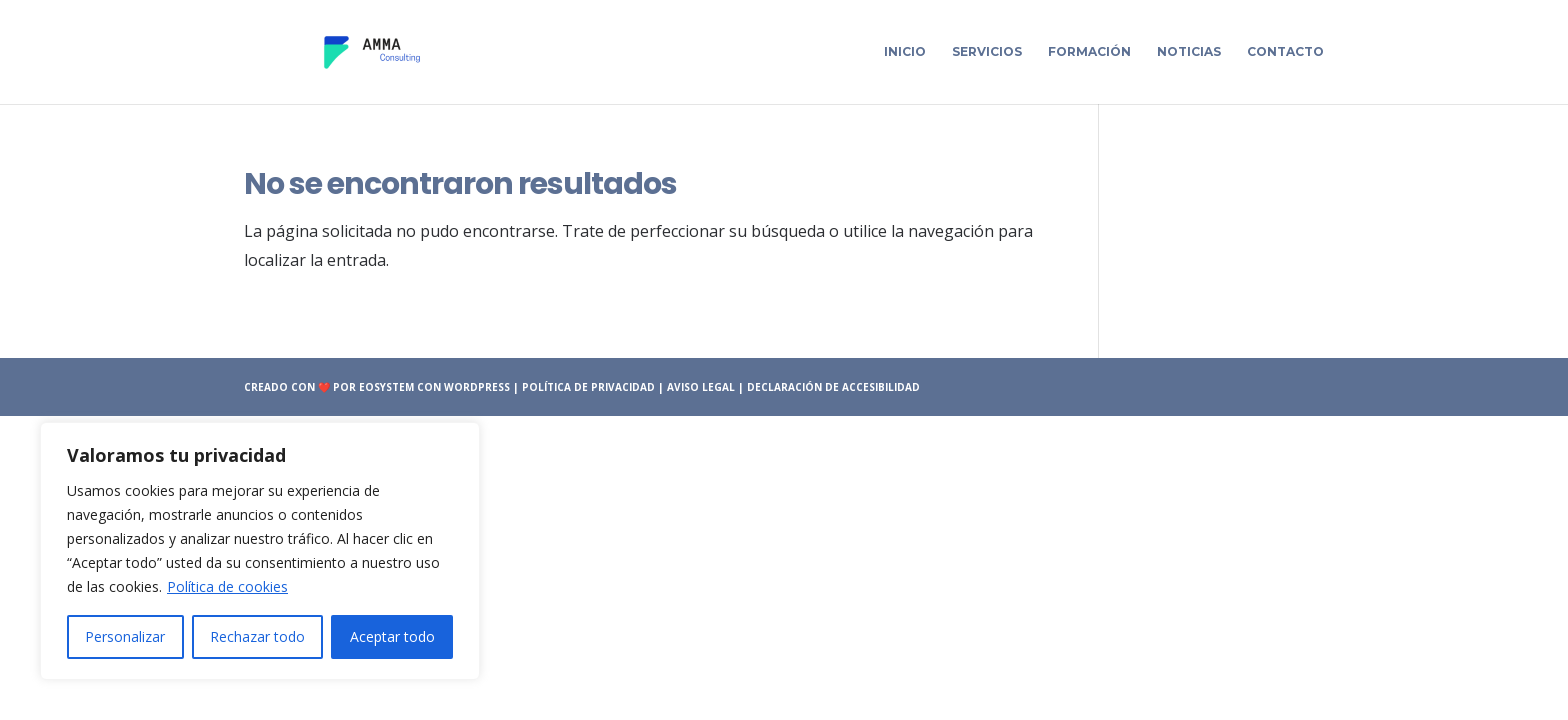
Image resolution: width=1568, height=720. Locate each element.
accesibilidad (881, 387)
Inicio (905, 52)
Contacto (1285, 52)
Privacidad (623, 387)
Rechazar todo (257, 636)
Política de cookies (227, 586)
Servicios (987, 52)
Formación (1089, 52)
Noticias (1189, 52)
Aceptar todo (392, 636)
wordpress (477, 387)
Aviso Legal (702, 387)
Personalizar (125, 636)
